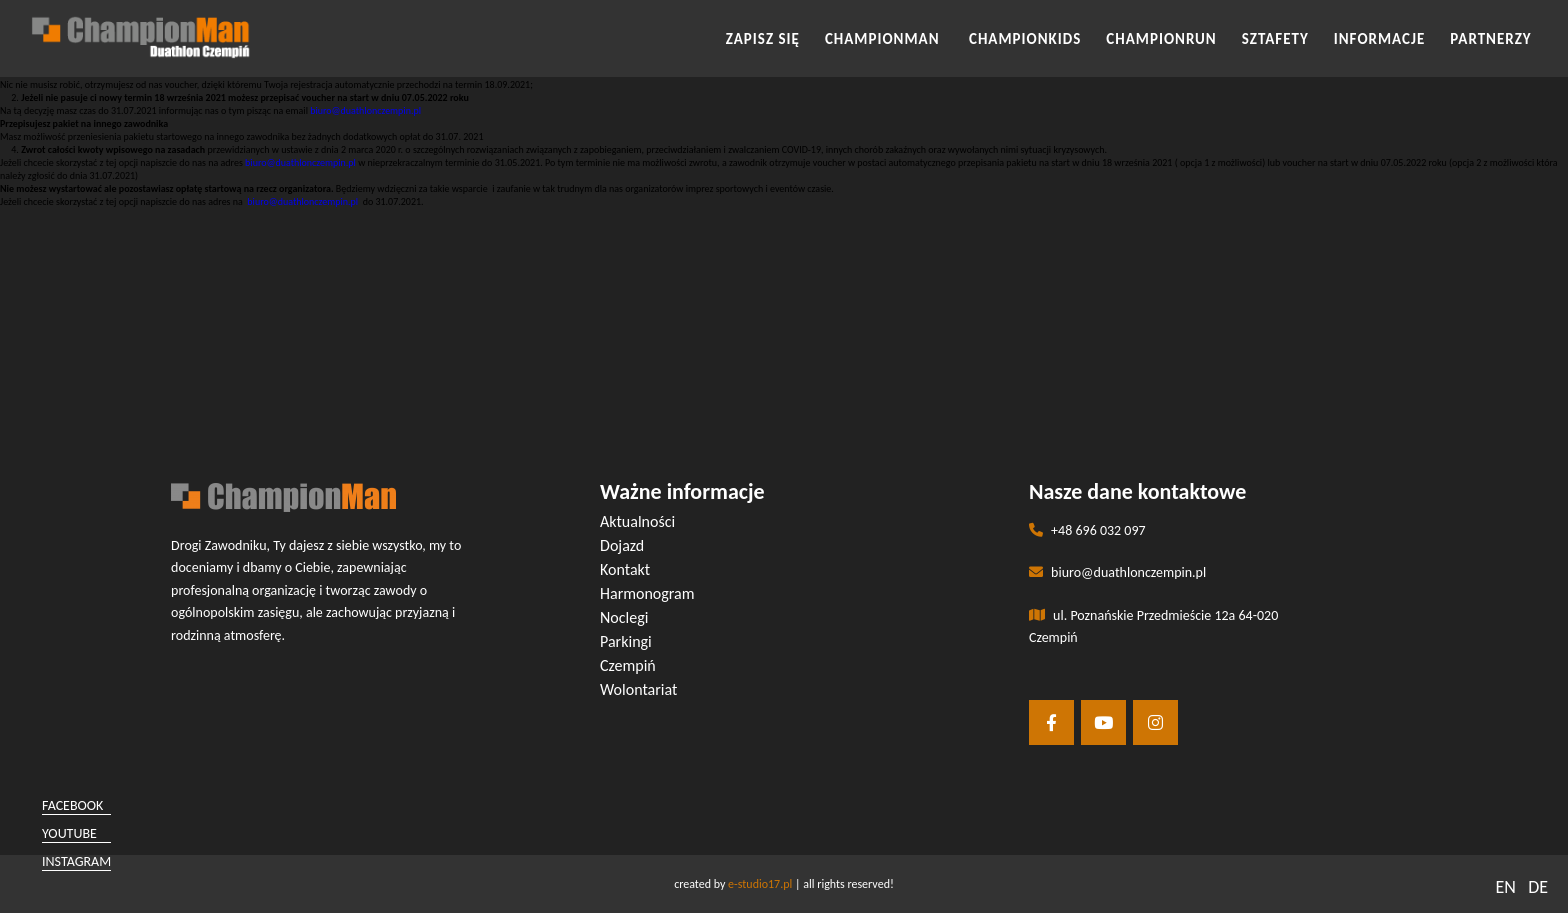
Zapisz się (763, 39)
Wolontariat (638, 689)
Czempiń (628, 665)
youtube (69, 833)
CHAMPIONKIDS (1025, 39)
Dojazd (622, 545)
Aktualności (637, 521)
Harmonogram (647, 593)
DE (1538, 887)
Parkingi (626, 641)
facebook (72, 805)
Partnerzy (1490, 39)
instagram (76, 861)
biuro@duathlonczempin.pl (365, 110)
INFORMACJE (1380, 39)
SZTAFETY (1275, 39)
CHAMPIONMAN (884, 39)
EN (1505, 887)
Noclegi (624, 617)
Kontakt (625, 569)
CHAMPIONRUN (1161, 39)
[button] (784, 240)
